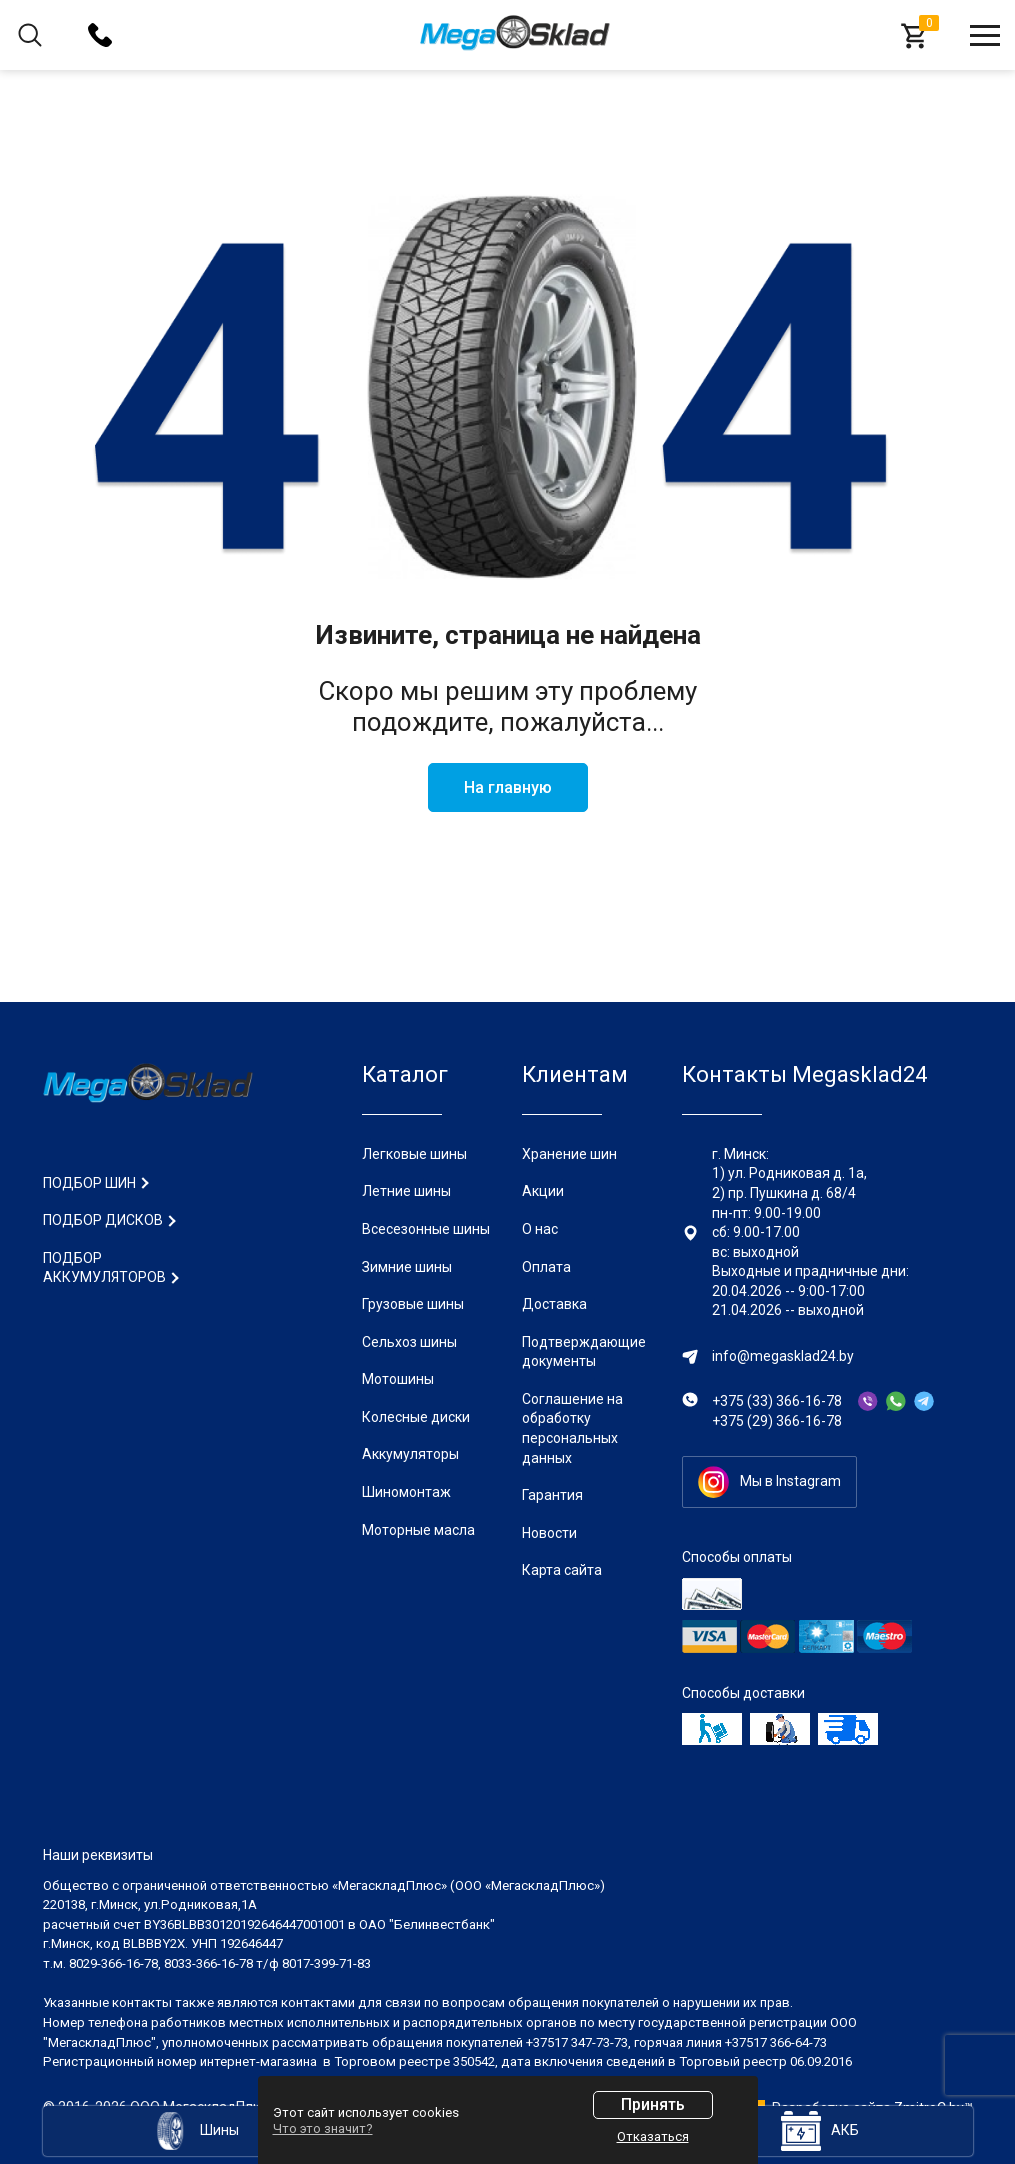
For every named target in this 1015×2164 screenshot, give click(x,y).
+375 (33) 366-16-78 (777, 1401)
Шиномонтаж (406, 1492)
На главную (508, 787)
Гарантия (552, 1495)
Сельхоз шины (409, 1342)
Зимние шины (407, 1267)
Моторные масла (418, 1530)
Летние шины (406, 1191)
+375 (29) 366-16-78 (777, 1421)
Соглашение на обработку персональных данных (572, 1428)
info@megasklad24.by (783, 1356)
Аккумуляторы (410, 1454)
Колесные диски (416, 1417)
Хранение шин (569, 1154)
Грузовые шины (413, 1304)
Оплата (546, 1267)
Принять (653, 2104)
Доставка (554, 1304)
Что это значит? (323, 2128)
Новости (549, 1533)
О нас (540, 1229)
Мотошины (398, 1379)
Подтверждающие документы (584, 1352)
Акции (543, 1191)
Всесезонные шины (426, 1229)
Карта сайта (562, 1570)
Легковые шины (414, 1154)
